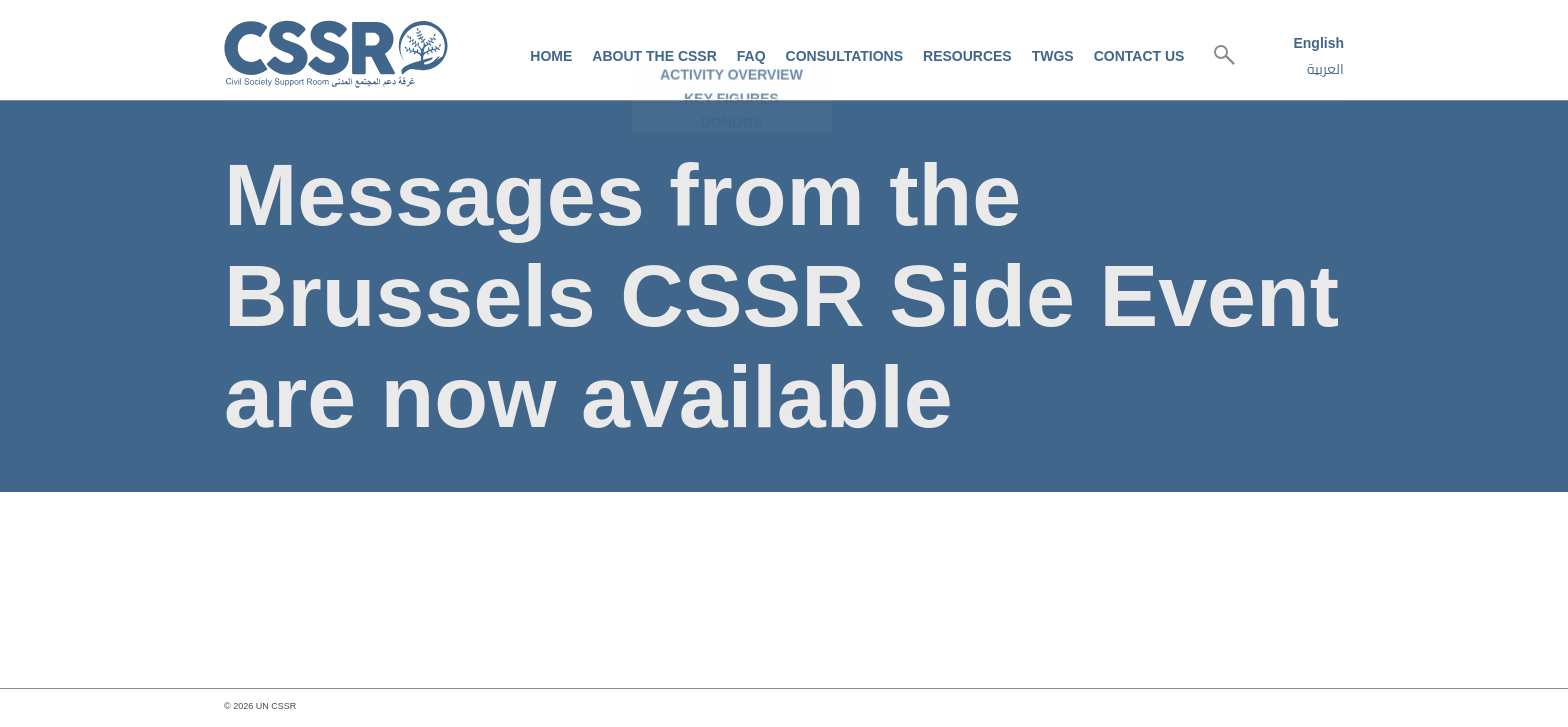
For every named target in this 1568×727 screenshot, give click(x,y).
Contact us (1139, 56)
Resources (967, 56)
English (1318, 43)
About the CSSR (654, 56)
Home (551, 56)
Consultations (844, 56)
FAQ (751, 56)
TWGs (1053, 56)
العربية (1325, 69)
